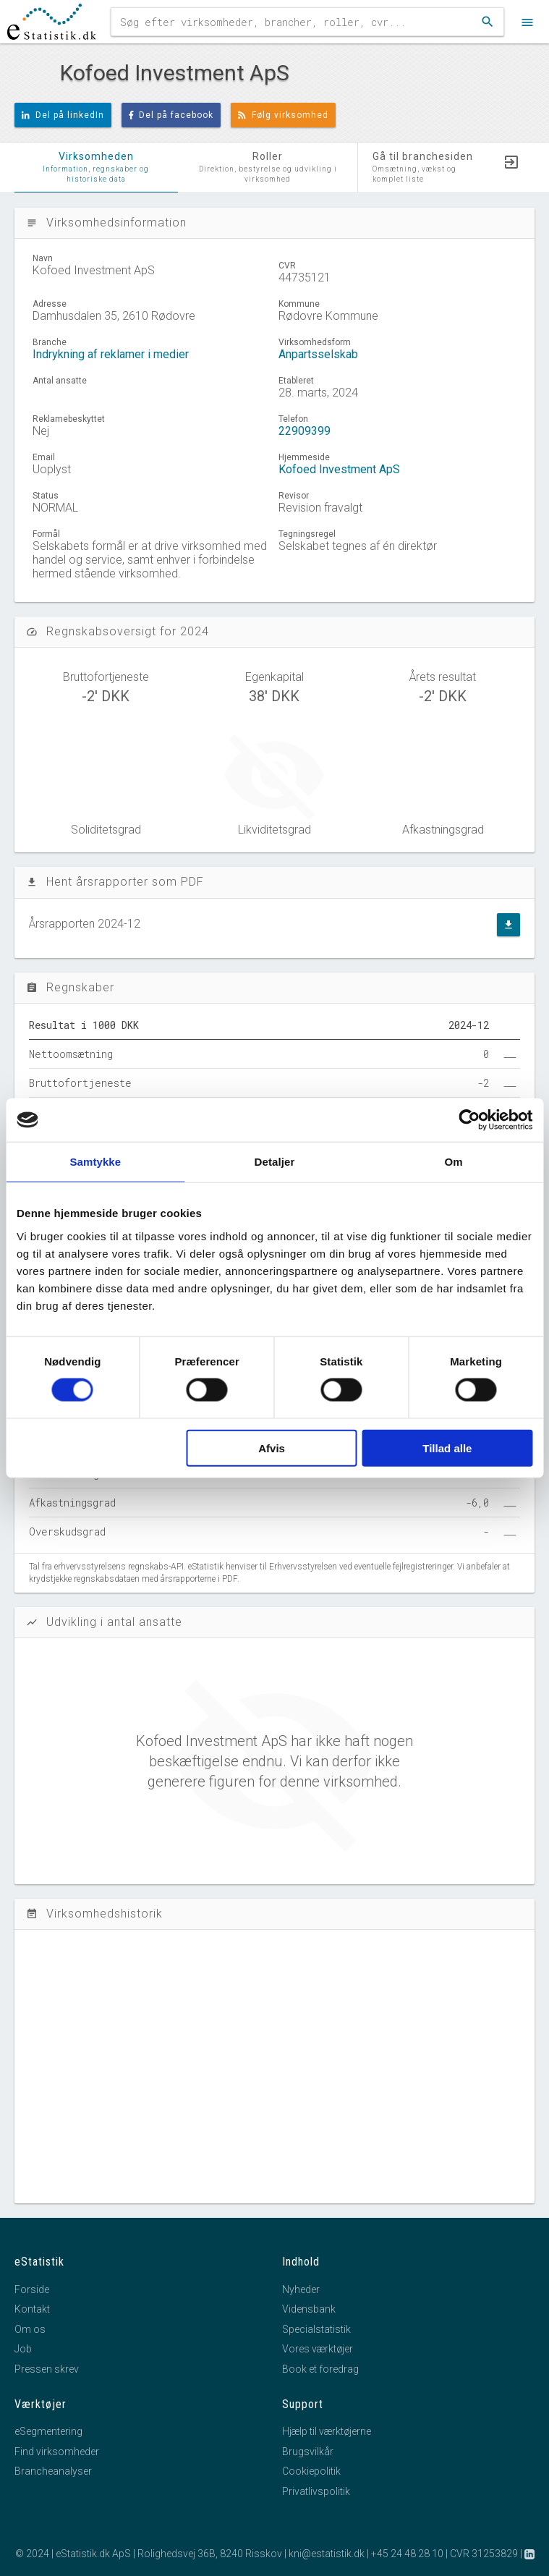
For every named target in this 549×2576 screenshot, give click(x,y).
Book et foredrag (320, 2369)
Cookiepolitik (311, 2471)
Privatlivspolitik (316, 2491)
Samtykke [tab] (95, 1162)
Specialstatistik (316, 2329)
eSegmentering (48, 2431)
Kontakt (32, 2309)
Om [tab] (454, 1162)
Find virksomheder (56, 2451)
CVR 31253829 (484, 2553)
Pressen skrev (46, 2369)
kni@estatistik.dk (327, 2553)
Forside (31, 2289)
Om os (30, 2329)
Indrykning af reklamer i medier (111, 354)
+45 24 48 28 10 (407, 2553)
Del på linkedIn (63, 115)
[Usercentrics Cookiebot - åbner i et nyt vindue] (469, 1120)
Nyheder (301, 2289)
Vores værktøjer (317, 2349)
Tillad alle (447, 1447)
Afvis (271, 1447)
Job (23, 2349)
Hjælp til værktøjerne (326, 2431)
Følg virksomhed (283, 115)
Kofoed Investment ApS (339, 469)
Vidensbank (309, 2309)
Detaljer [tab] (275, 1162)
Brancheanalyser (53, 2471)
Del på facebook (171, 115)
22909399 (304, 431)
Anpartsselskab (318, 354)
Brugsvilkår (307, 2451)
